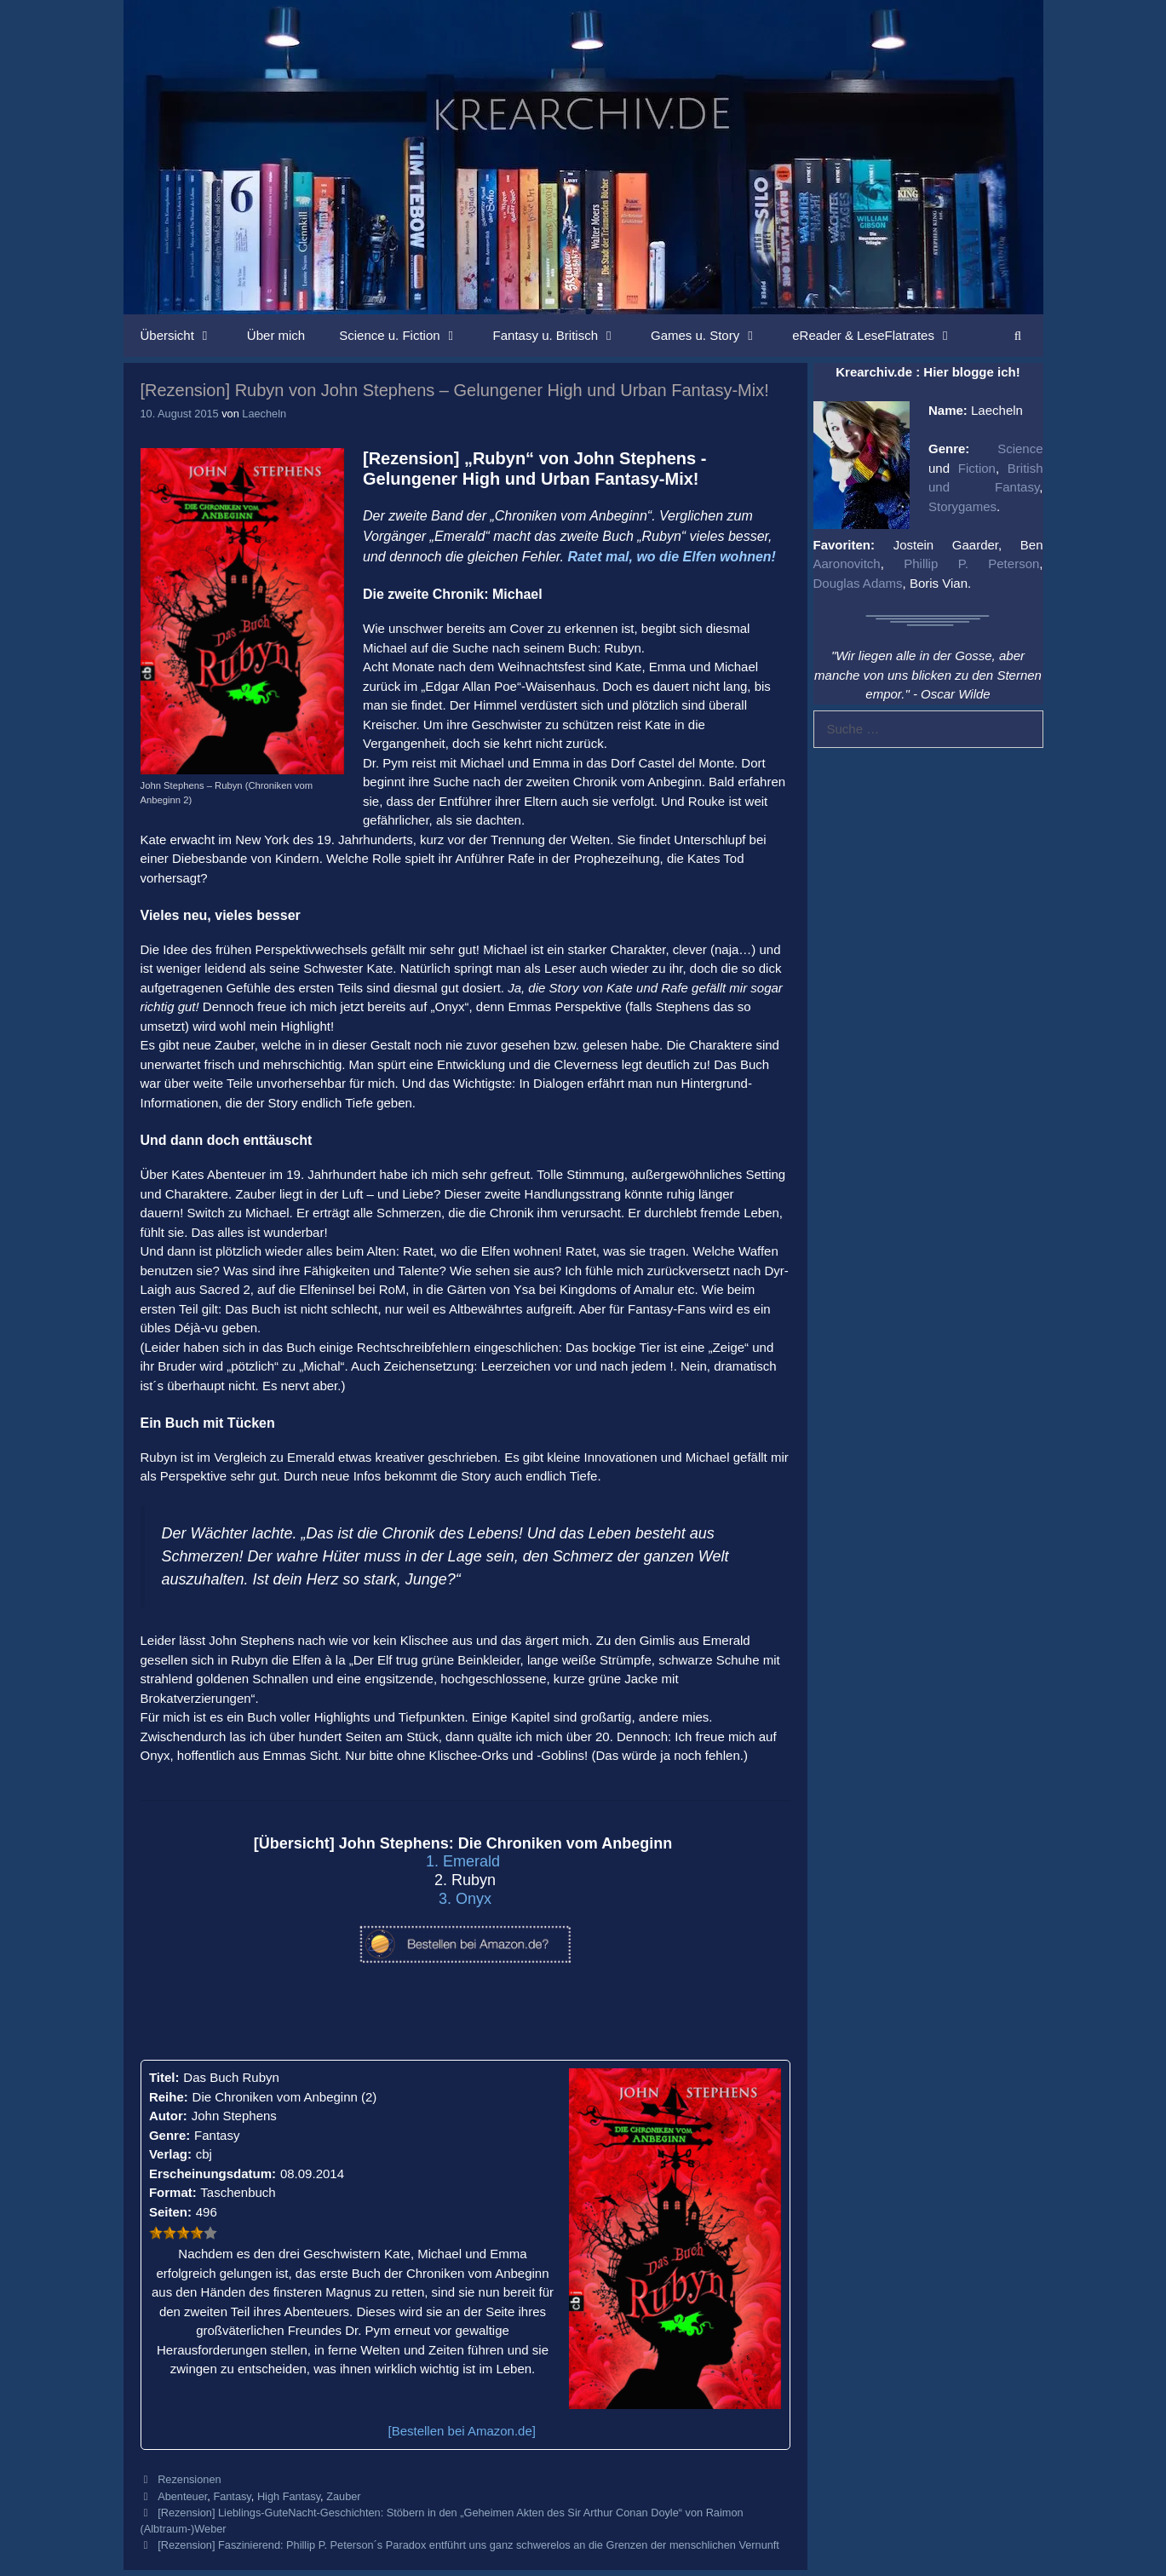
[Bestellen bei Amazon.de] (462, 2431)
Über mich (276, 335)
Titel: (164, 2077)
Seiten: (170, 2212)
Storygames (962, 506)
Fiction (977, 468)
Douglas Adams (858, 583)
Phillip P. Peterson (971, 563)
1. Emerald (465, 1861)
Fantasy (231, 2496)
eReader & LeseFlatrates (881, 335)
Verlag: (170, 2154)
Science (1020, 448)
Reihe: (168, 2097)
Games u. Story (713, 335)
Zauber (343, 2496)
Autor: (168, 2115)
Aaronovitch (847, 563)
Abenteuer (182, 2496)
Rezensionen (189, 2479)
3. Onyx (465, 1898)
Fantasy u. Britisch (563, 335)
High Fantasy (288, 2496)
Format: (173, 2192)
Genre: (169, 2135)
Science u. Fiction (407, 335)
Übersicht (185, 335)
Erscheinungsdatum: (212, 2173)
